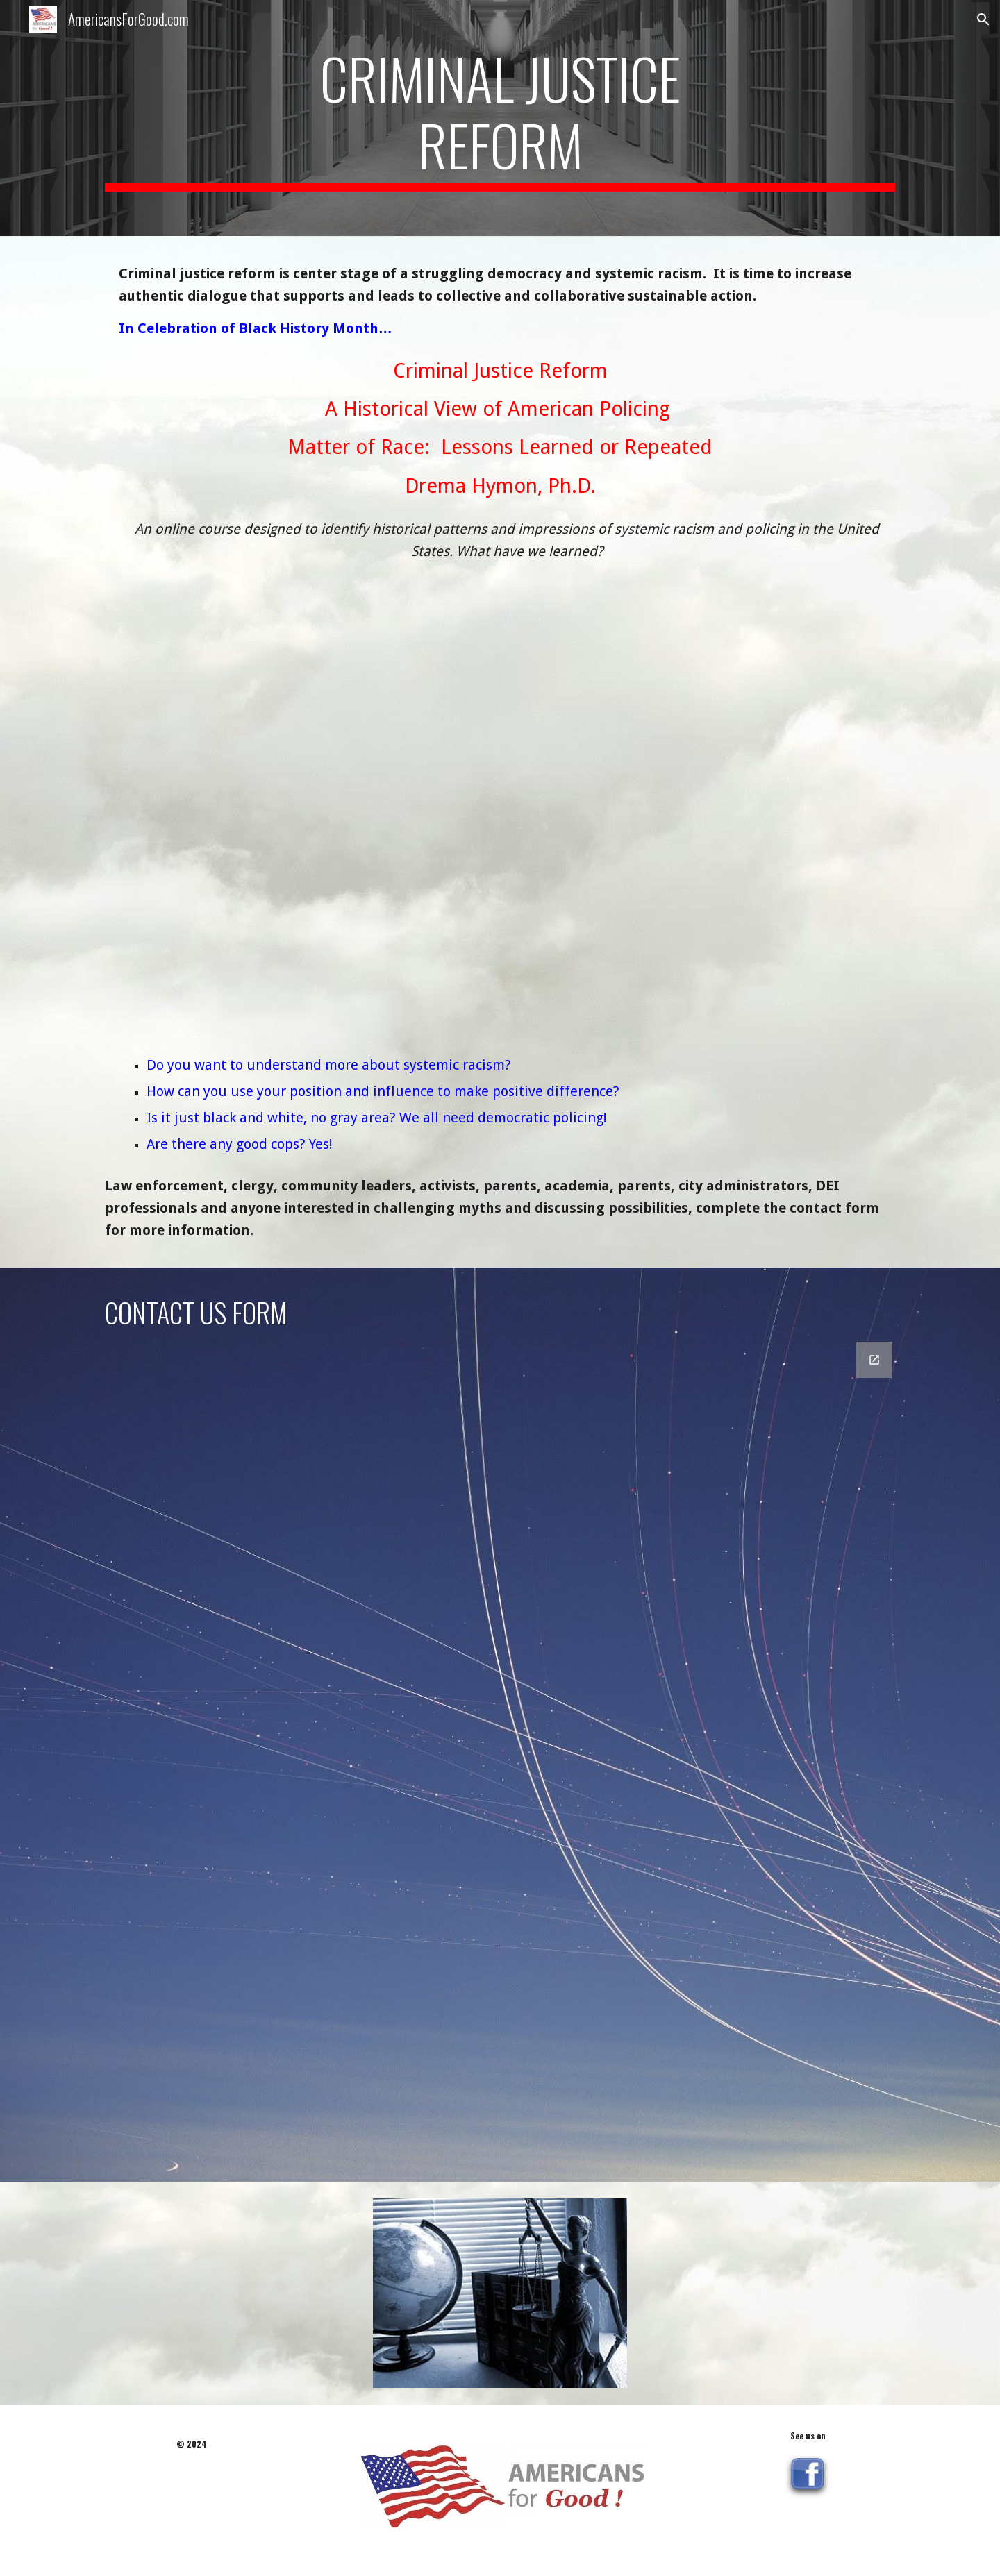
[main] (500, 118)
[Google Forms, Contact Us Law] (500, 1753)
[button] (983, 19)
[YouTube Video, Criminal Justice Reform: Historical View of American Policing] (500, 799)
